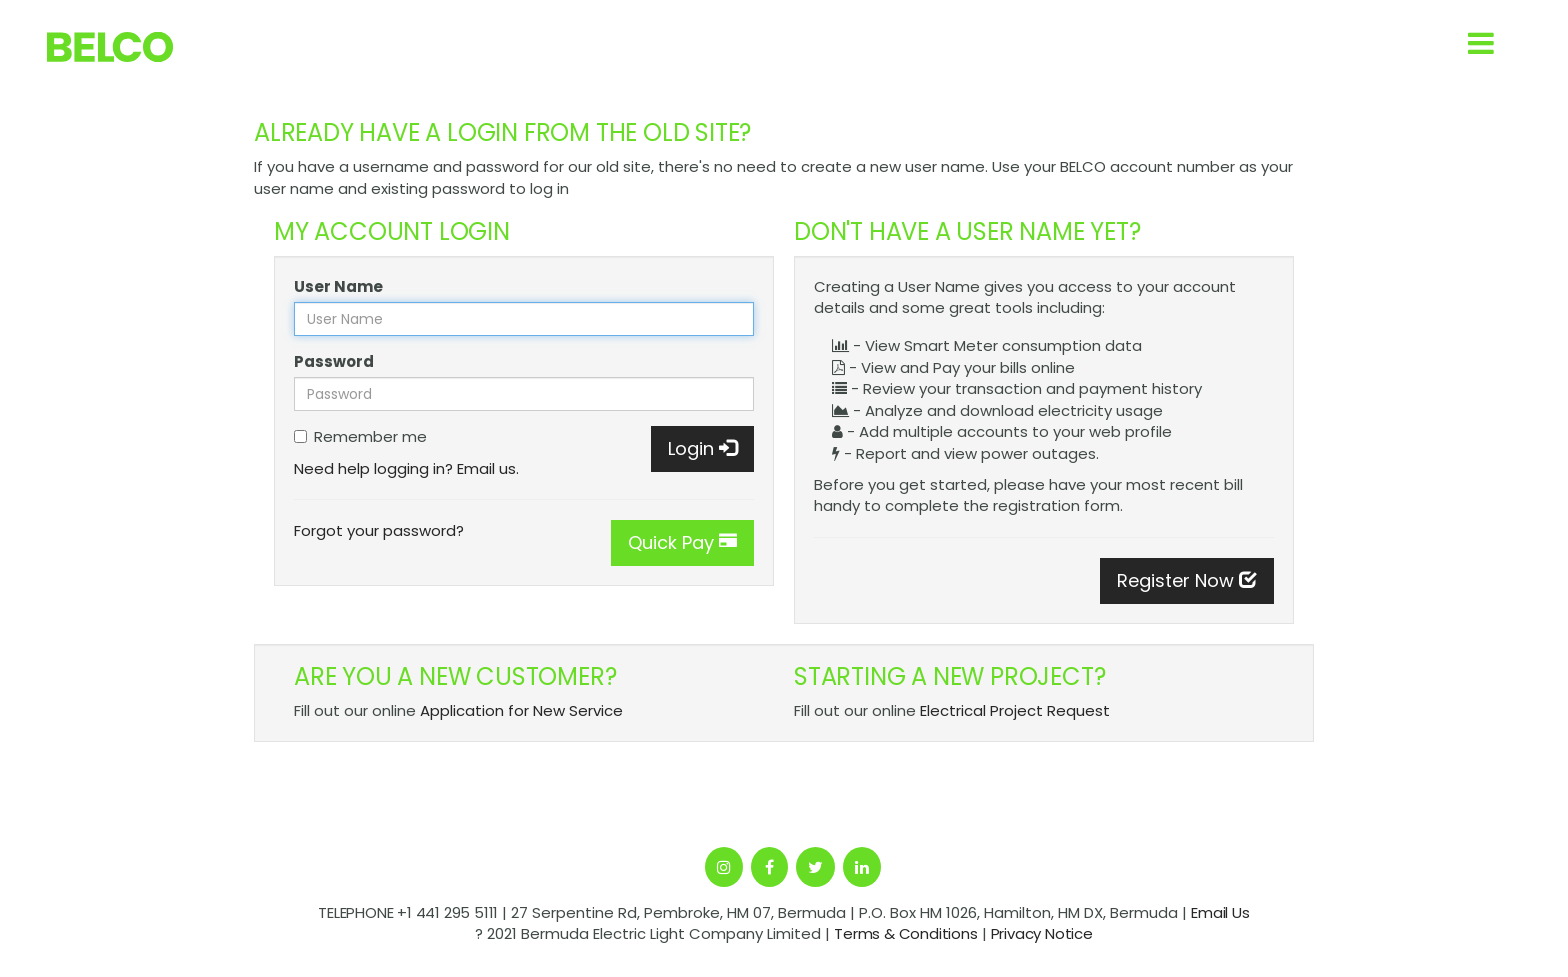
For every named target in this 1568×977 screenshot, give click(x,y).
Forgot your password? (379, 530)
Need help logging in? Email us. (406, 468)
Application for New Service (521, 710)
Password (334, 361)
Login (702, 448)
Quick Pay (682, 542)
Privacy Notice (1042, 933)
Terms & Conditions (905, 933)
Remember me (360, 436)
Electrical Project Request (1015, 710)
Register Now (1187, 580)
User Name (338, 286)
